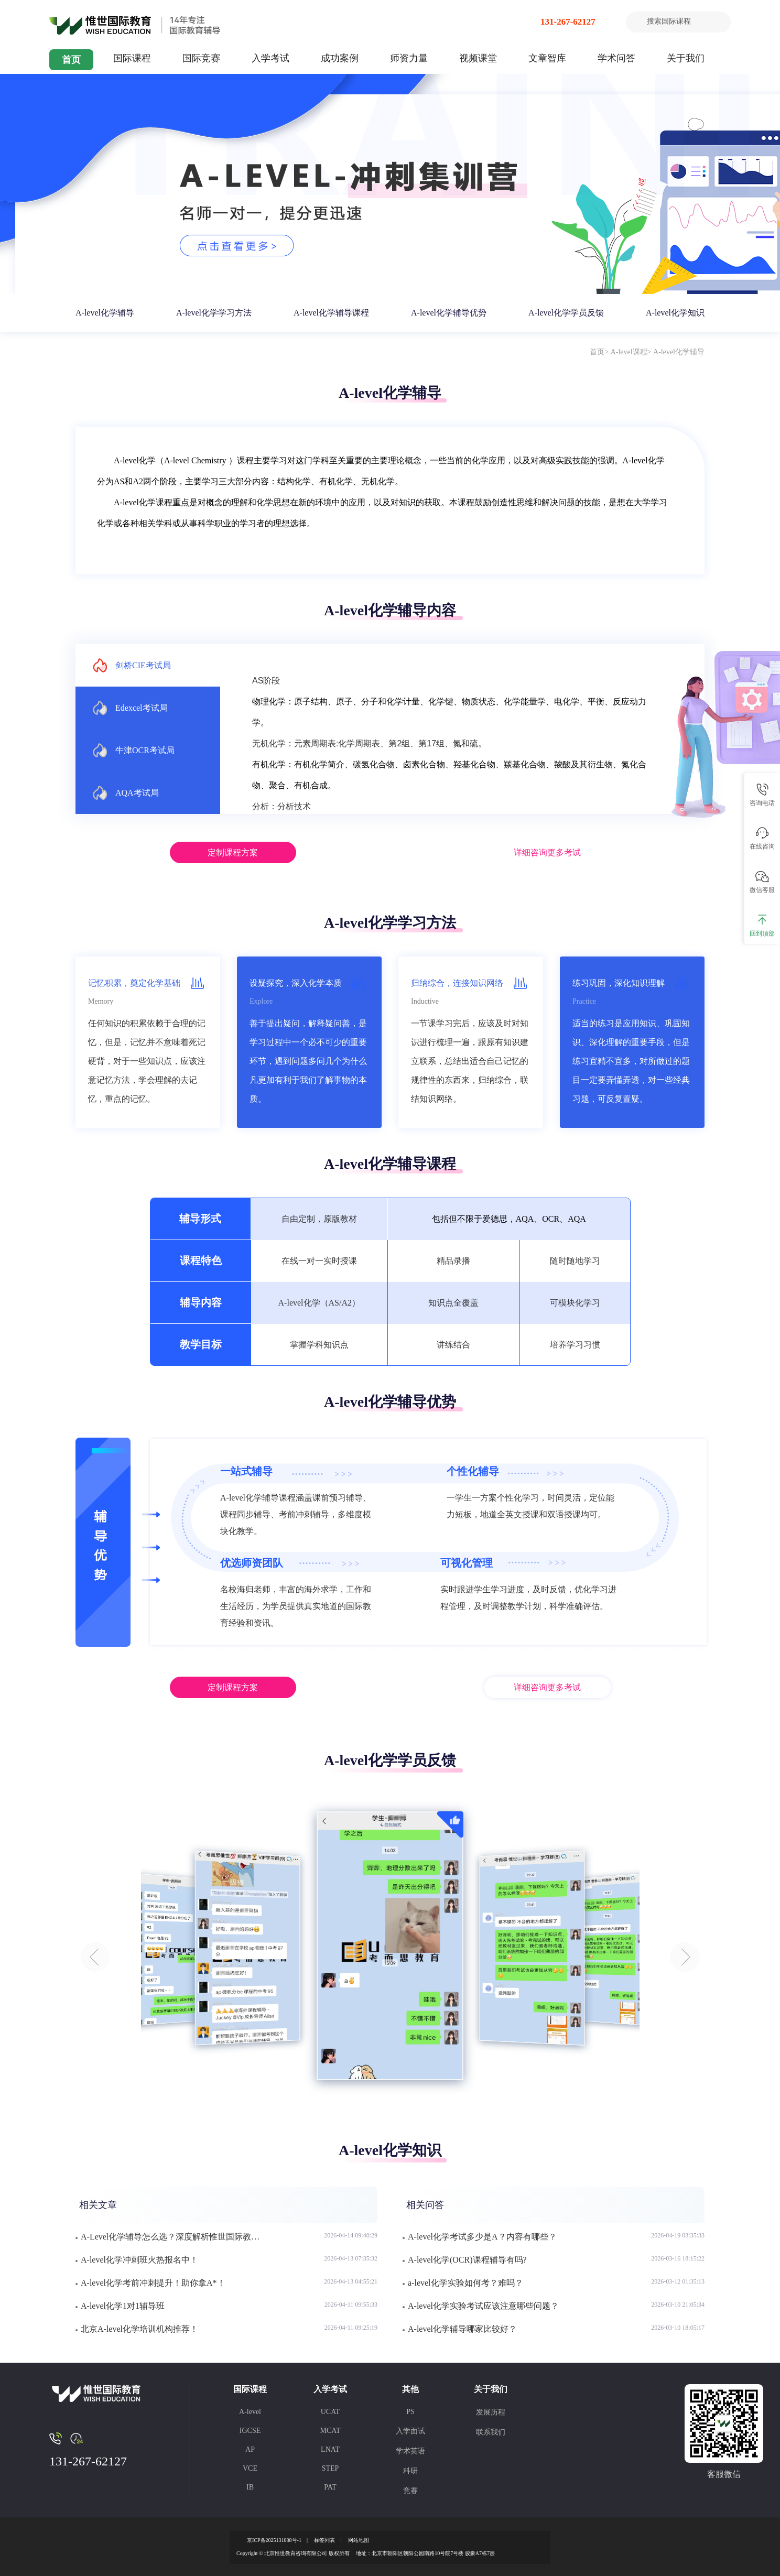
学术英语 (410, 2451)
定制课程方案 (233, 852)
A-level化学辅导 (104, 312)
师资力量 (409, 58)
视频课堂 (478, 58)
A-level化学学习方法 (214, 312)
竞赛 (410, 2491)
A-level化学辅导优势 (448, 312)
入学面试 (410, 2431)
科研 (410, 2471)
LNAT (330, 2449)
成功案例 (340, 58)
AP (250, 2449)
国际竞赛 (201, 58)
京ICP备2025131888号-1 (274, 2540)
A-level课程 (629, 352)
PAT (330, 2487)
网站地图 (358, 2540)
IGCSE (250, 2430)
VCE (250, 2468)
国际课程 (132, 58)
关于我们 (686, 58)
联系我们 (490, 2432)
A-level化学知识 (675, 312)
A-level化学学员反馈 (566, 312)
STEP (330, 2468)
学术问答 (616, 58)
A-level (250, 2412)
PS (410, 2412)
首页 (71, 60)
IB (250, 2487)
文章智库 (547, 58)
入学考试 (270, 58)
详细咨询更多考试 (547, 852)
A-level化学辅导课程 (331, 312)
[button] (95, 1957)
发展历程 (490, 2412)
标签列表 (324, 2540)
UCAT (330, 2412)
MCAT (330, 2430)
